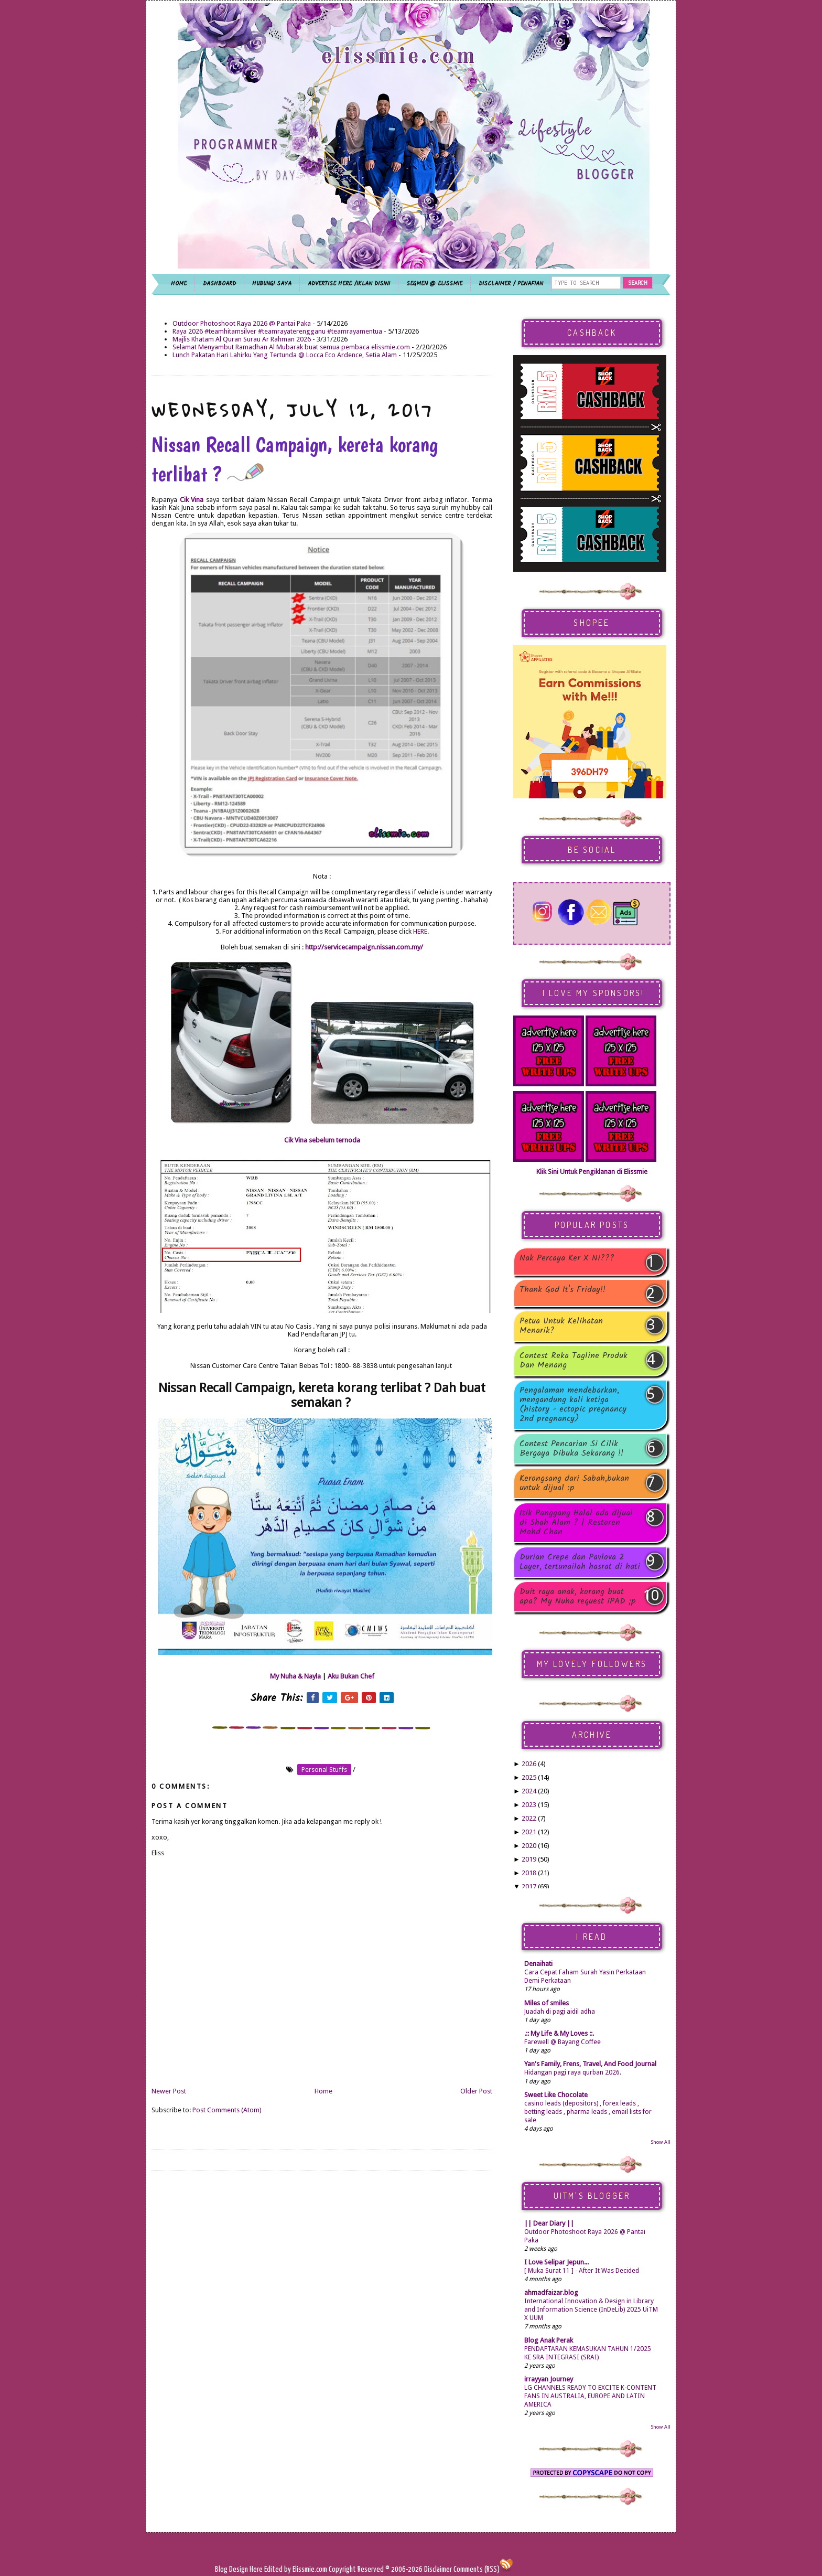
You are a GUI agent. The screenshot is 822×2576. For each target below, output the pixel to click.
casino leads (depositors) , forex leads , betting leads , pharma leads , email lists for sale (588, 2112)
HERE (420, 931)
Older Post (476, 2091)
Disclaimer (437, 2569)
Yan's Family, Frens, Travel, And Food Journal (590, 2064)
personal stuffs (324, 1769)
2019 (529, 1859)
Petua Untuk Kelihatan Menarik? (561, 1326)
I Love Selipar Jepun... (556, 2262)
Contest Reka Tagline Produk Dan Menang (574, 1360)
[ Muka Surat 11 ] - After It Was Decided (581, 2270)
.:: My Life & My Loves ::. (559, 2033)
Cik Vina (192, 500)
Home (323, 2091)
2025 (529, 1777)
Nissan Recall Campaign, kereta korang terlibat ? (295, 459)
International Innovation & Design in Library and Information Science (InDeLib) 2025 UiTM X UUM (591, 2309)
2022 (529, 1818)
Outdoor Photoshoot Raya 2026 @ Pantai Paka (241, 323)
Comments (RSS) (476, 2569)
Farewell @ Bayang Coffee (562, 2042)
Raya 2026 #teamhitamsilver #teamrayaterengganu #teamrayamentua (277, 331)
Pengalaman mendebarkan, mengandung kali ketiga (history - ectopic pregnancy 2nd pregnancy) (573, 1405)
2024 (529, 1791)
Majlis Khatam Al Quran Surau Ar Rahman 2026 (241, 339)
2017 (529, 1886)
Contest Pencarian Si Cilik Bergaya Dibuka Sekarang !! (571, 1448)
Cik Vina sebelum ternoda (322, 1140)
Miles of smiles (546, 2003)
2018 (529, 1873)
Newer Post (169, 2091)
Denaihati (538, 1964)
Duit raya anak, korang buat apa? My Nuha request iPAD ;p (578, 1596)
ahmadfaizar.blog (551, 2292)
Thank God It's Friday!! (562, 1290)
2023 (529, 1805)
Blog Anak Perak (548, 2340)
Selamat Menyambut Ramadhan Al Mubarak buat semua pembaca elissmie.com (291, 347)
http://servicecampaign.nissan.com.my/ (364, 947)
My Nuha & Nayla (295, 1676)
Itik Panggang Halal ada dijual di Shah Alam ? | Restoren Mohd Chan (576, 1523)
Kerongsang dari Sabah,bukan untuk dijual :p (574, 1483)
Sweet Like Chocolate (556, 2095)
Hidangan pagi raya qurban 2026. (572, 2072)
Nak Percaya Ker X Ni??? (567, 1259)
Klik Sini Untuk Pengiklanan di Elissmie (591, 1171)
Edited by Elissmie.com (295, 2569)
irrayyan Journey (548, 2379)
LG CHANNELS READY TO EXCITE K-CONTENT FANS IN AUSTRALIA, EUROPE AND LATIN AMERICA (590, 2396)
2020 (529, 1846)
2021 (529, 1832)
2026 (529, 1764)
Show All (660, 2142)
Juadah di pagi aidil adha (559, 2011)
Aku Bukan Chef (351, 1676)
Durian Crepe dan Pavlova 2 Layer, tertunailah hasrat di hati (580, 1562)
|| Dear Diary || (549, 2223)
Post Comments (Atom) (227, 2110)
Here (257, 2569)
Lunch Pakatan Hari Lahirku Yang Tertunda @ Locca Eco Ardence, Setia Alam (284, 355)
